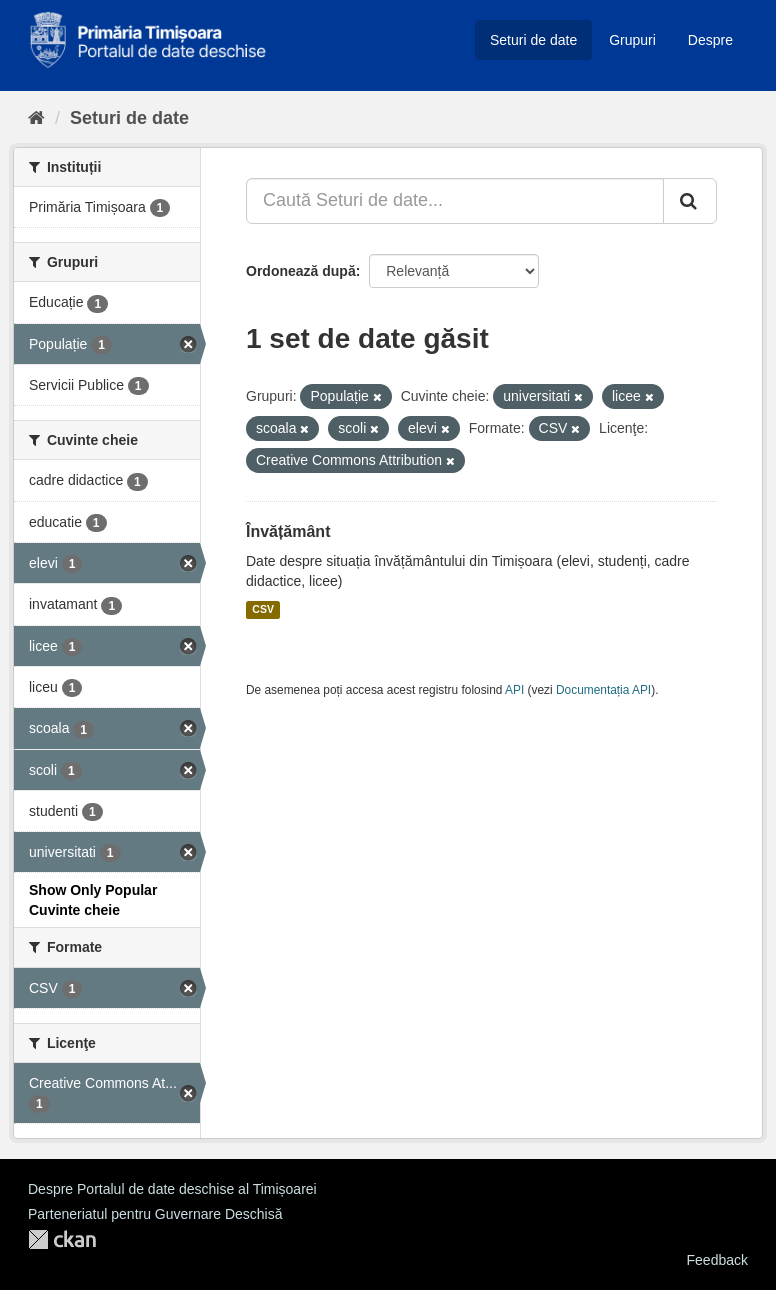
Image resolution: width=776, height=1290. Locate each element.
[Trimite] (690, 201)
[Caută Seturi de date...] (455, 201)
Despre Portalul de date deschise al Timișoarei (172, 1189)
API (514, 690)
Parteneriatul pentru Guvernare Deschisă (155, 1214)
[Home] (36, 118)
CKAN (62, 1239)
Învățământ (288, 531)
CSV (263, 610)
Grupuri (632, 40)
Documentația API (603, 690)
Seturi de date (533, 40)
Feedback (717, 1260)
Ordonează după (301, 271)
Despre (710, 40)
